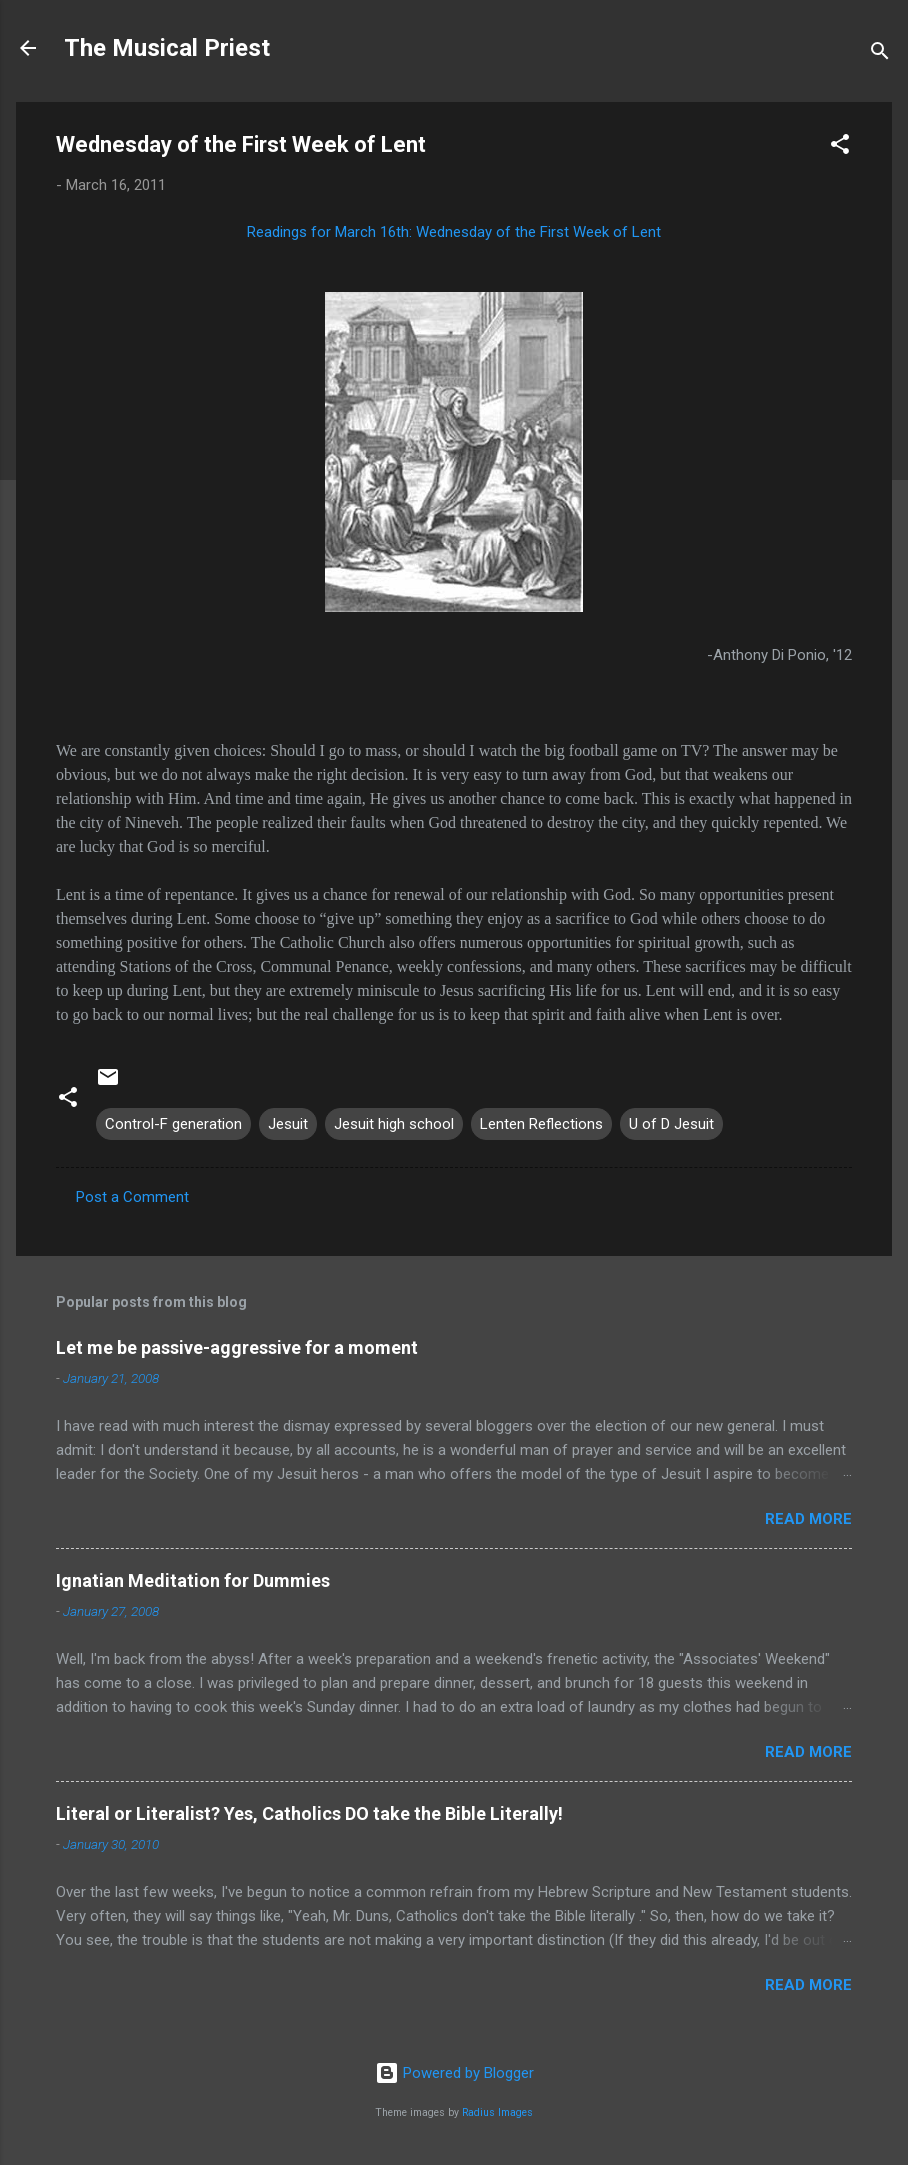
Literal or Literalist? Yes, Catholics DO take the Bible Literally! (309, 1813)
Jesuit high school (394, 1124)
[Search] (880, 54)
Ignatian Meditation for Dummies (193, 1580)
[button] (840, 147)
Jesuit (288, 1124)
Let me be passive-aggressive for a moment (237, 1347)
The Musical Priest (167, 48)
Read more (808, 1519)
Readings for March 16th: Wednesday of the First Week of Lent (454, 232)
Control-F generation (173, 1124)
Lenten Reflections (541, 1124)
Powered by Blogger (454, 2073)
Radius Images (497, 2112)
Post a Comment (132, 1197)
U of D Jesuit (671, 1124)
